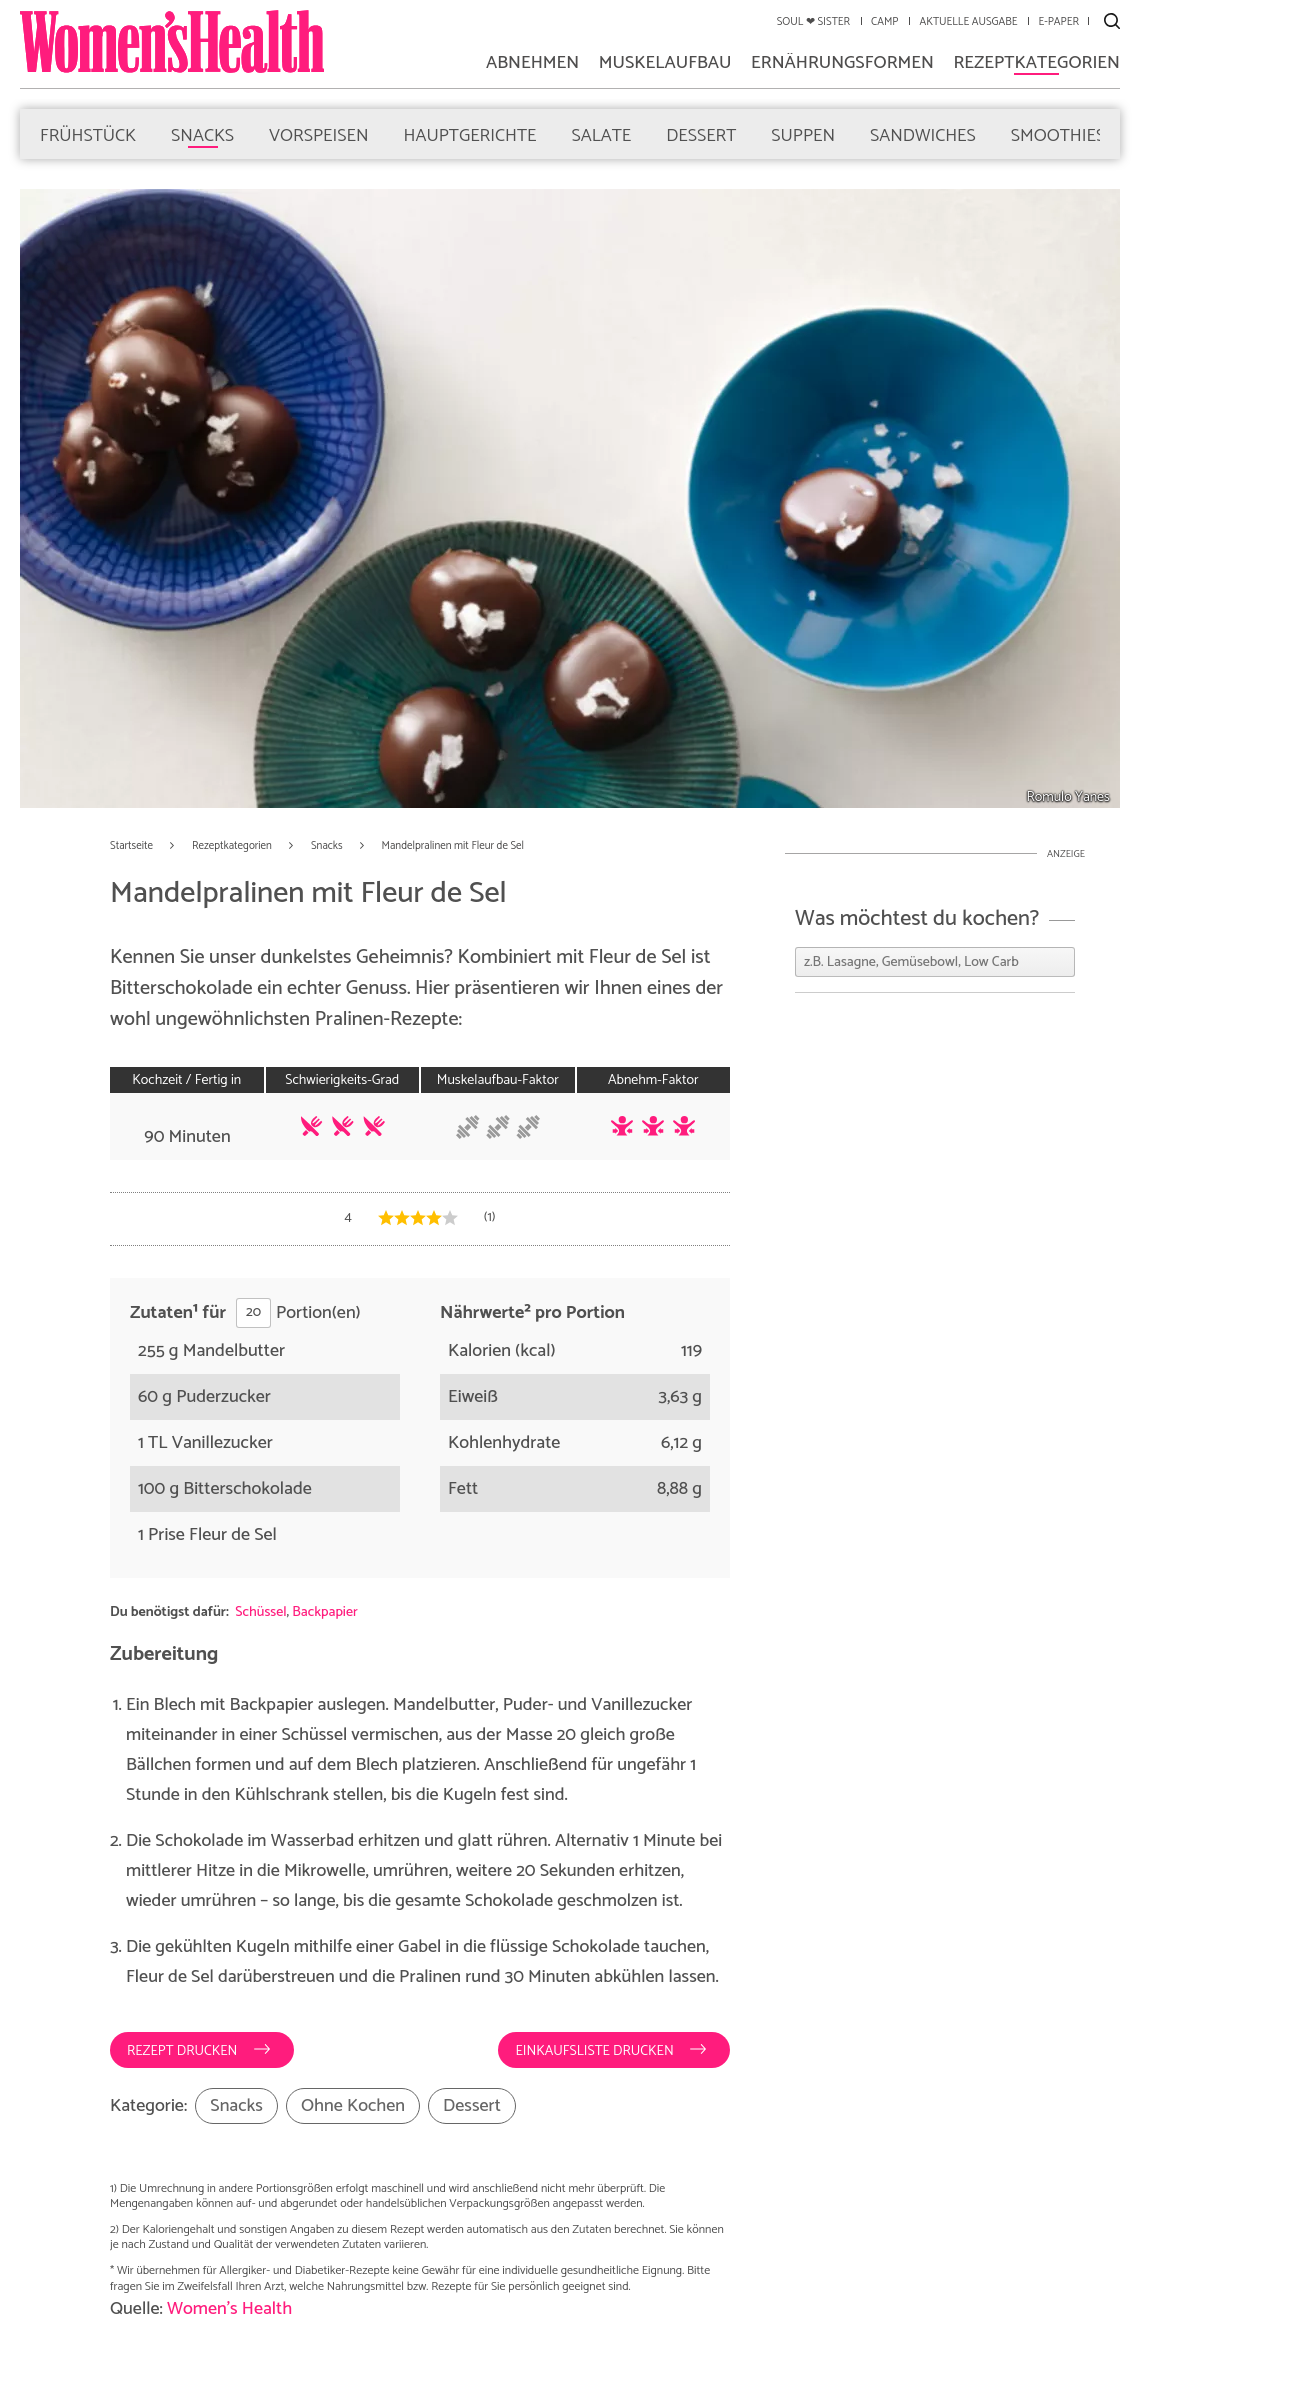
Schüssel (260, 1612)
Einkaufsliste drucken (596, 2051)
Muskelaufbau (665, 65)
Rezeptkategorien (1036, 65)
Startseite (131, 846)
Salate (601, 134)
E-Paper (1058, 22)
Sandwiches (923, 134)
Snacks (202, 134)
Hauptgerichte (470, 134)
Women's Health (229, 2309)
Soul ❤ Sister (813, 22)
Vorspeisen (318, 134)
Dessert (701, 134)
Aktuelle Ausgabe (968, 22)
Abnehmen (532, 65)
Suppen (803, 134)
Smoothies (1058, 134)
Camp (884, 22)
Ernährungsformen (842, 65)
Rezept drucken (184, 2051)
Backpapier (324, 1612)
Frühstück (88, 134)
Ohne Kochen (353, 2106)
